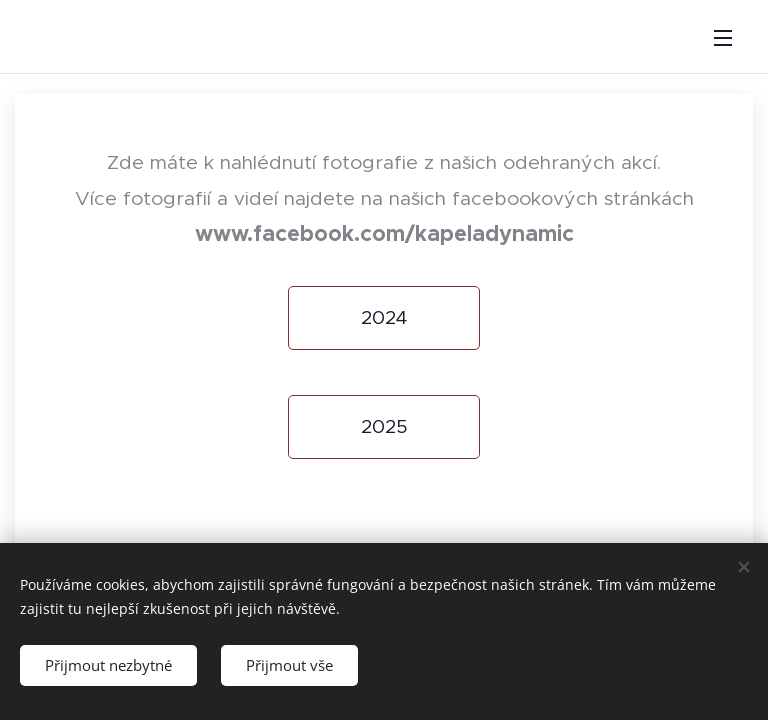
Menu (723, 38)
